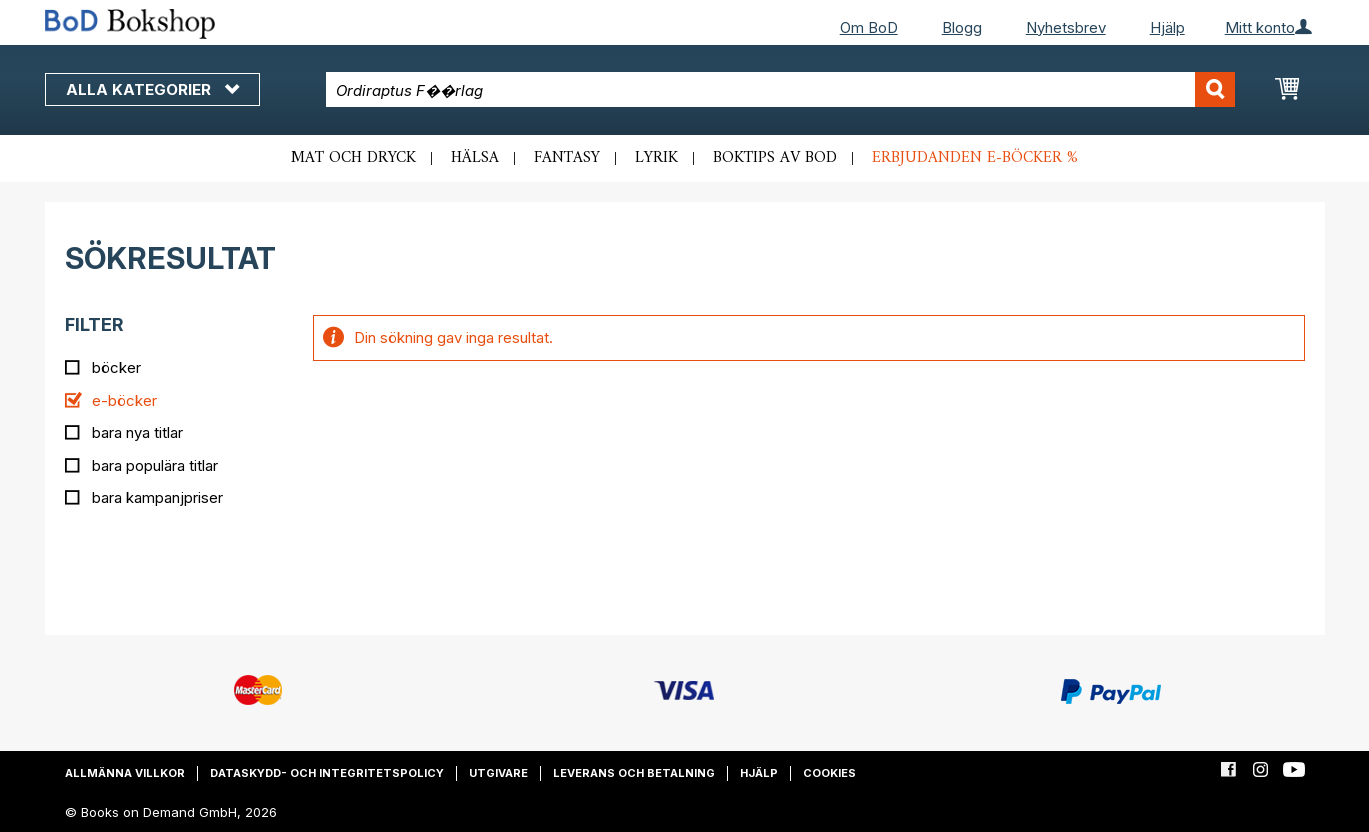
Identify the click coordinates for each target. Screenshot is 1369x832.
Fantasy (567, 158)
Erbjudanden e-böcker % (975, 158)
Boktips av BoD (775, 158)
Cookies (829, 773)
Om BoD (869, 27)
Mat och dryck (353, 158)
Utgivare (498, 773)
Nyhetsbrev (1066, 27)
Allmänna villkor (125, 773)
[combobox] (780, 89)
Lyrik (656, 158)
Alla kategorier (152, 89)
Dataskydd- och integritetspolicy (327, 773)
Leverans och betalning (634, 773)
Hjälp (1167, 27)
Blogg (962, 27)
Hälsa (475, 158)
